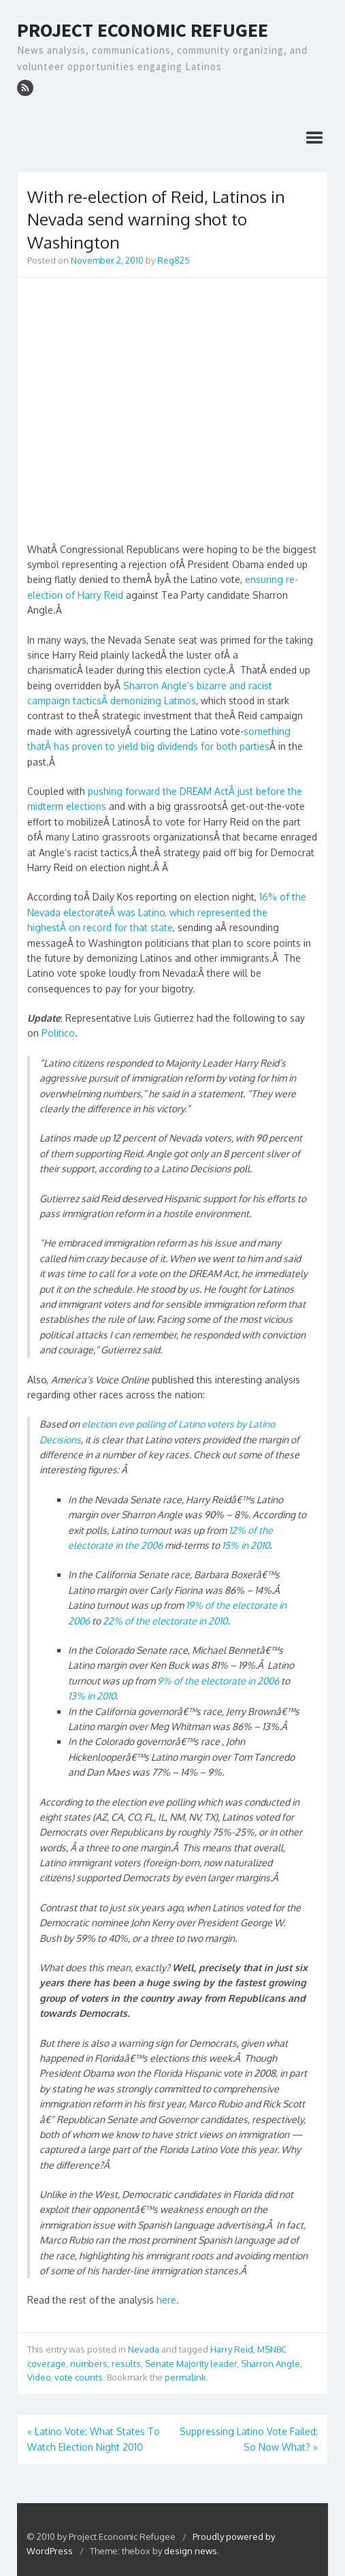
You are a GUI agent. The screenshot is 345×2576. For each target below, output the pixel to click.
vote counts (78, 2377)
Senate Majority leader (191, 2363)
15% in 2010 (245, 1545)
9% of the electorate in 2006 (218, 1680)
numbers (89, 2363)
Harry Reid (231, 2349)
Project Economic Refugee (142, 30)
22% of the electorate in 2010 (165, 1621)
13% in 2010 (92, 1695)
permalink (185, 2377)
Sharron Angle (270, 2363)
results (126, 2363)
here (166, 2300)
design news (190, 2550)
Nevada (143, 2349)
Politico (58, 1033)
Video (38, 2377)
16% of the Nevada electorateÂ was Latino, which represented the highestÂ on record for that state (166, 912)
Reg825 (173, 260)
